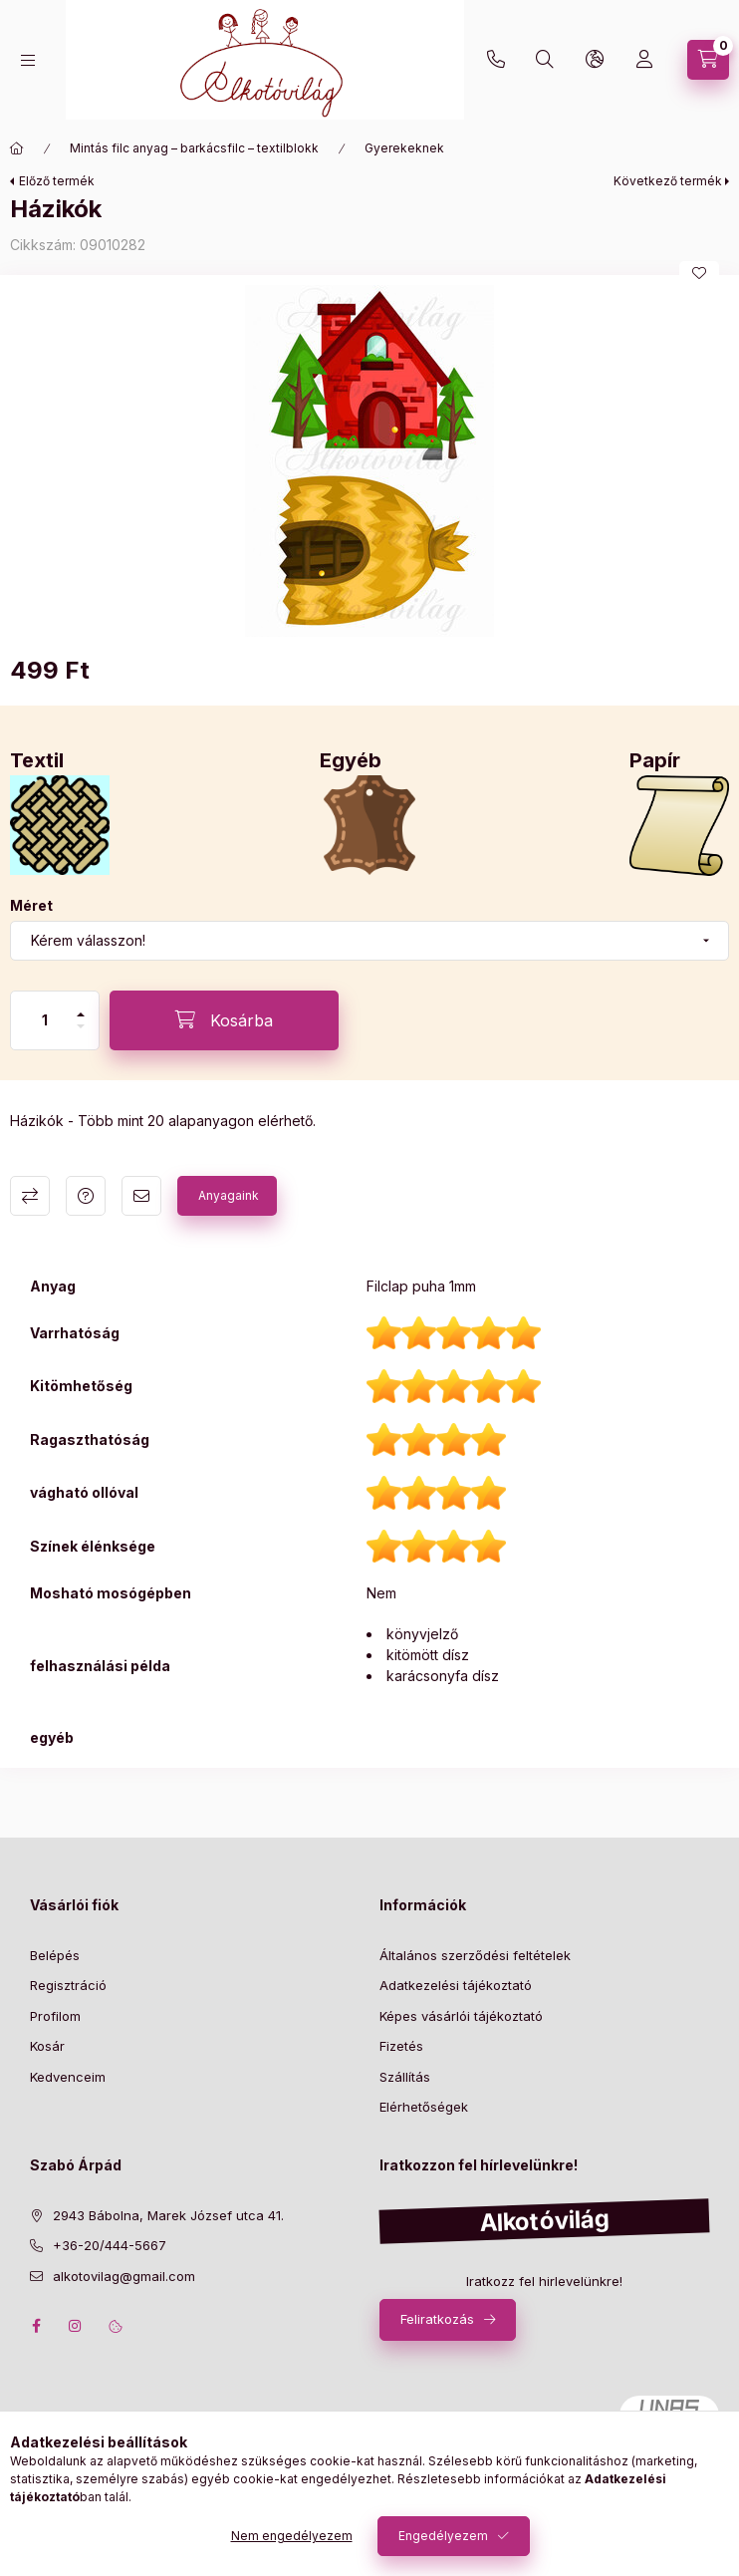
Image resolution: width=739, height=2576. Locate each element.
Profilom (55, 2016)
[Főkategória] (17, 148)
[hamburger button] (28, 60)
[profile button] (644, 60)
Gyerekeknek (404, 148)
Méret (31, 905)
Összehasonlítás (30, 1196)
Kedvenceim (68, 2077)
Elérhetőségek (423, 2107)
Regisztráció (68, 1985)
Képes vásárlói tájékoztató (461, 2016)
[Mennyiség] (45, 1020)
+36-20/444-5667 (496, 60)
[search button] (545, 60)
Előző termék (57, 180)
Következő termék (668, 180)
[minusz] (81, 1026)
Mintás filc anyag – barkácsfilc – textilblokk (194, 148)
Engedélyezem (443, 2535)
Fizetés (401, 2046)
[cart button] (708, 60)
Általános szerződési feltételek (475, 1955)
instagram (76, 2326)
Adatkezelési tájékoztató (455, 1985)
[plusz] (81, 1014)
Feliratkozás (437, 2319)
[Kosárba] (224, 1020)
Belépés (55, 1955)
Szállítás (404, 2077)
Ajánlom (141, 1196)
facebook (36, 2326)
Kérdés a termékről (86, 1196)
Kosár (47, 2046)
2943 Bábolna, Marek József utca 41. (168, 2215)
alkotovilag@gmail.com (124, 2276)
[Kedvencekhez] (699, 273)
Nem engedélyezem (292, 2535)
